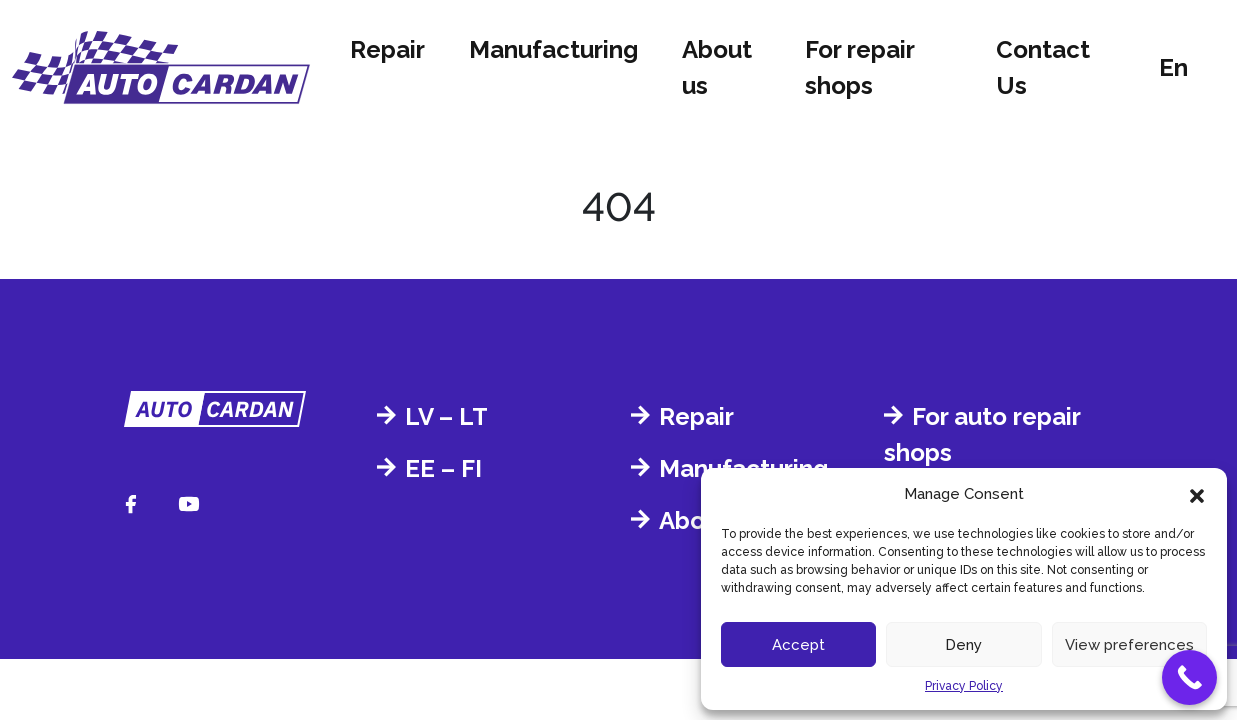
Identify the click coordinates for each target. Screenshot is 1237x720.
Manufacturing (553, 49)
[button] (1197, 494)
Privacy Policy (964, 686)
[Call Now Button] (1189, 677)
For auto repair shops (982, 434)
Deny (963, 645)
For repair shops (859, 67)
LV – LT (446, 416)
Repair (387, 49)
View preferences (1129, 645)
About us (717, 67)
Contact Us (1043, 67)
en (1173, 67)
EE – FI (443, 468)
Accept (798, 645)
